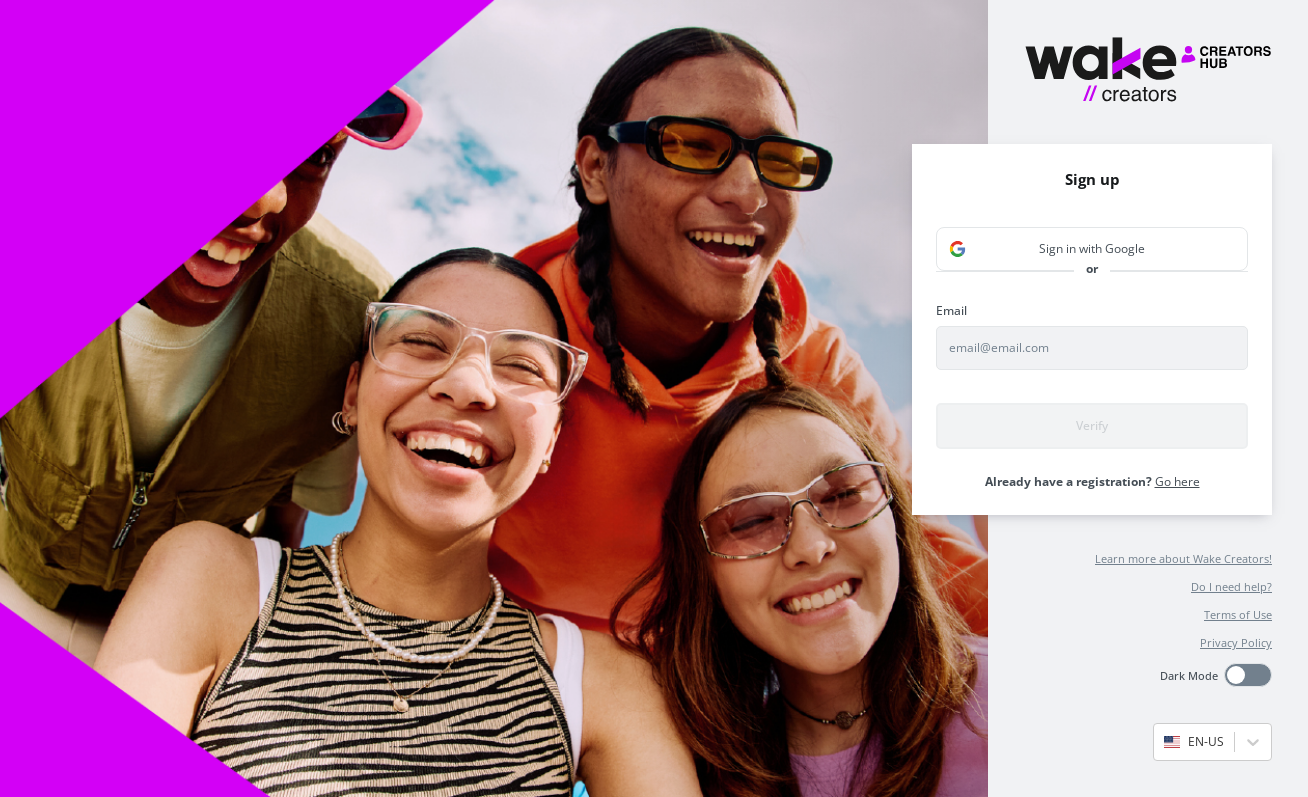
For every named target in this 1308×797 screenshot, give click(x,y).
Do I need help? (1231, 586)
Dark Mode (1189, 675)
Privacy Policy (1236, 642)
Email (951, 310)
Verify (1092, 425)
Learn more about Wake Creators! (1183, 558)
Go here (1177, 481)
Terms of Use (1238, 614)
